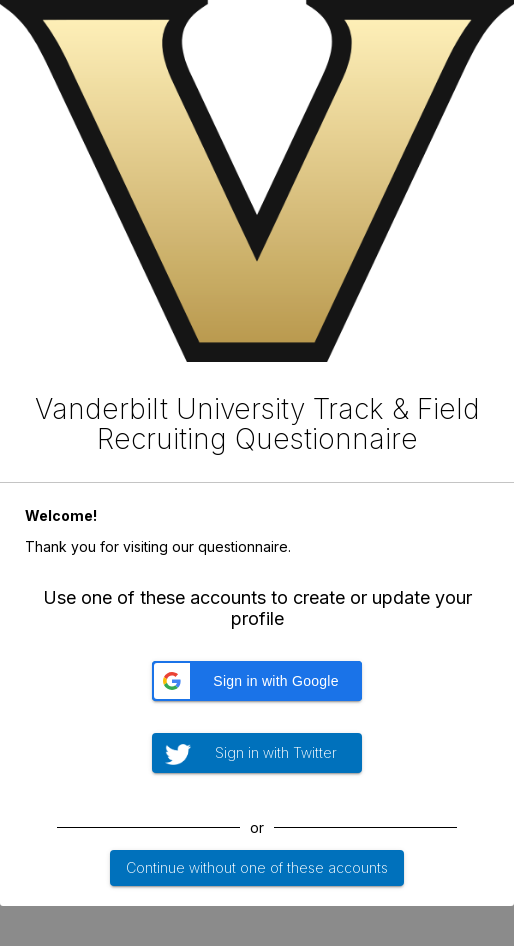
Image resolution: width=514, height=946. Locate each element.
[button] (257, 681)
